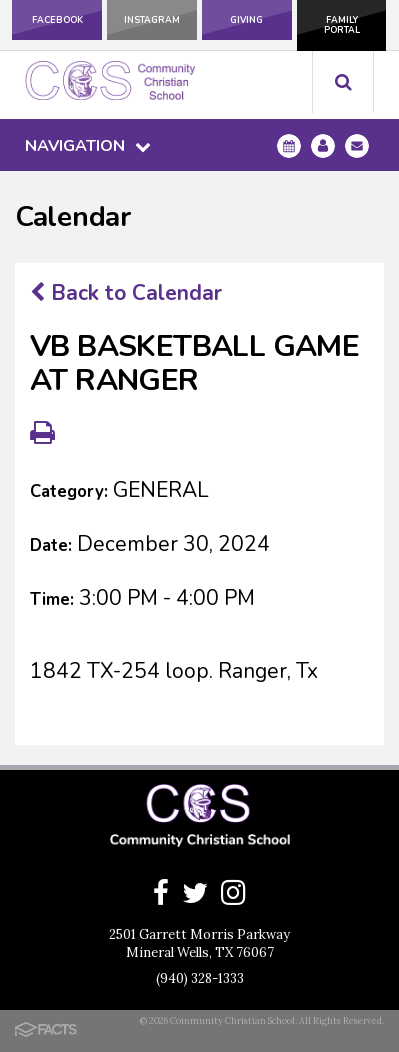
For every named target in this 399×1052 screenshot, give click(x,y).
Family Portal (342, 25)
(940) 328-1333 (200, 978)
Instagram (152, 20)
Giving (246, 20)
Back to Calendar (126, 293)
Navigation (88, 146)
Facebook (57, 20)
